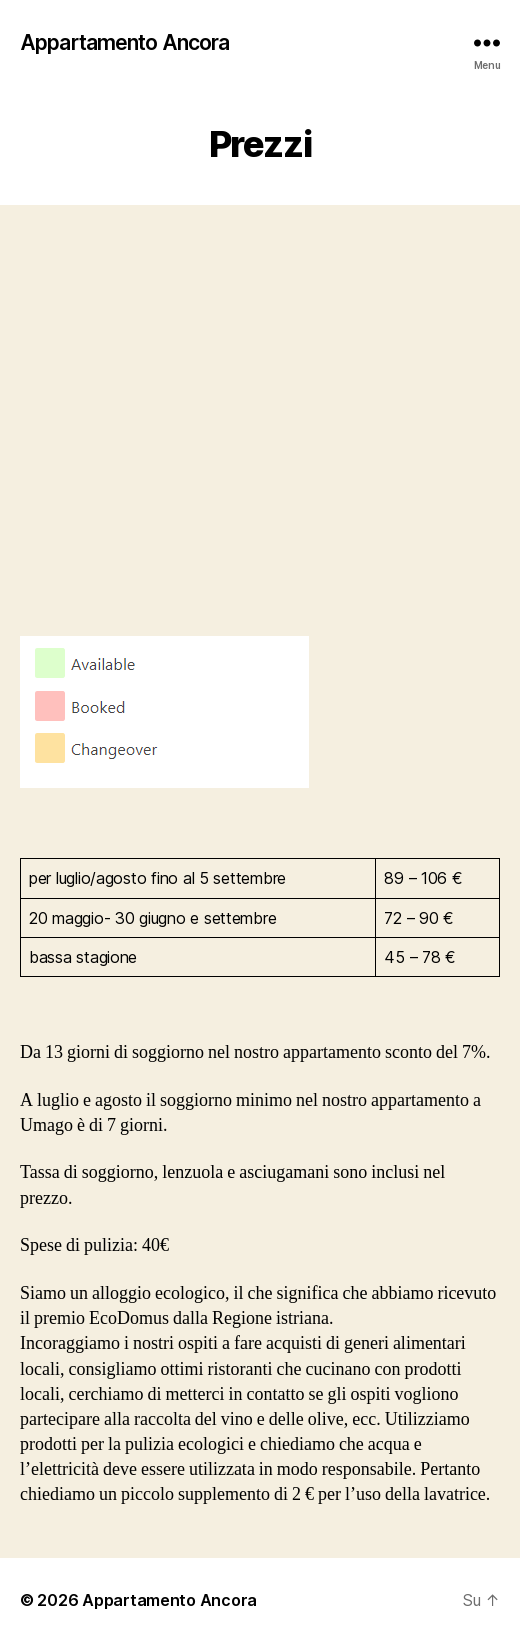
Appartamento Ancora (124, 42)
